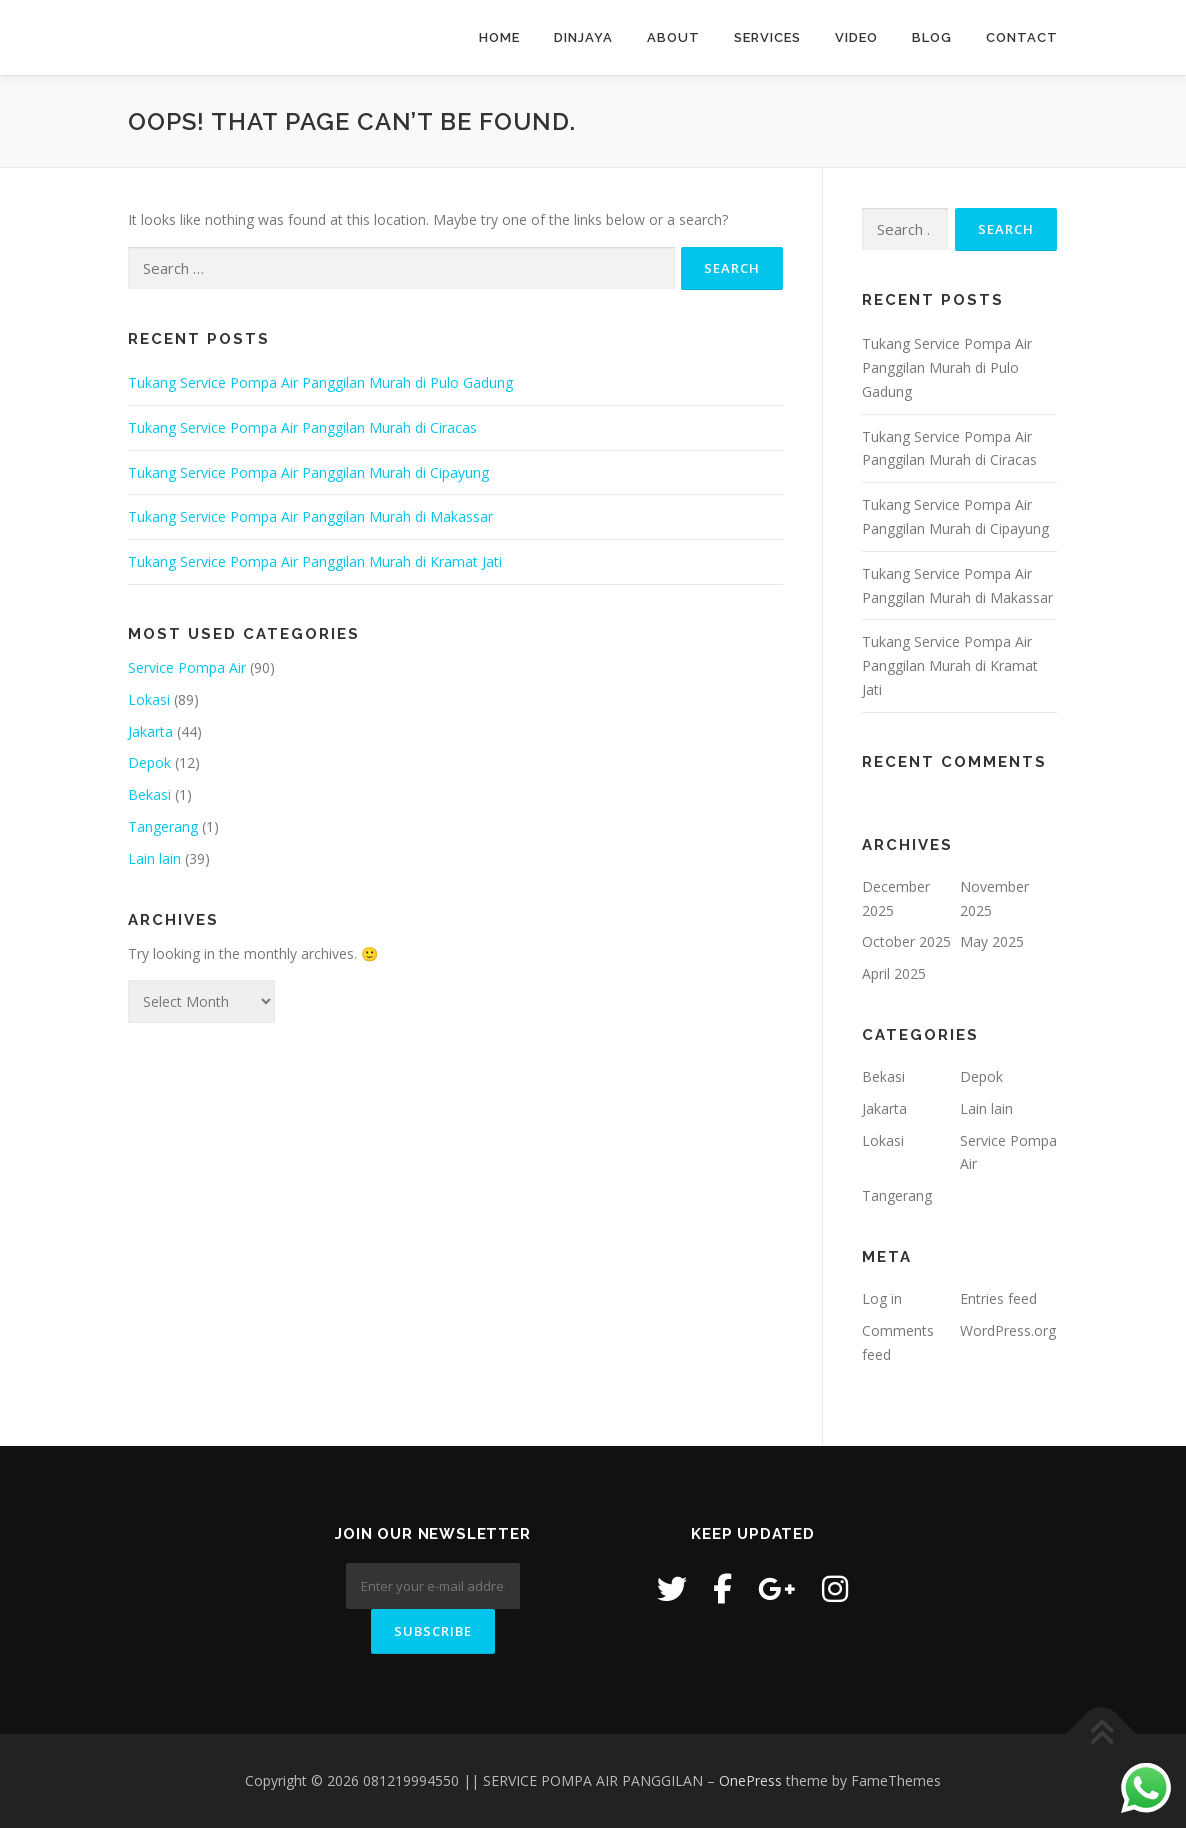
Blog (932, 37)
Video (856, 37)
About (673, 37)
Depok (149, 762)
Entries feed (998, 1298)
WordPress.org (1008, 1330)
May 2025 (992, 941)
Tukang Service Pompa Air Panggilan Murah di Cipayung (308, 472)
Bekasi (149, 794)
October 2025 (906, 941)
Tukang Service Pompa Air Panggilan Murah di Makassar (310, 516)
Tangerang (163, 826)
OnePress (750, 1780)
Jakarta (150, 731)
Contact (1022, 37)
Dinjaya (583, 37)
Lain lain (154, 858)
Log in (882, 1298)
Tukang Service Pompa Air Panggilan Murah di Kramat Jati (315, 561)
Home (499, 37)
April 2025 (894, 973)
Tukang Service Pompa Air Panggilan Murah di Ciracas (302, 427)
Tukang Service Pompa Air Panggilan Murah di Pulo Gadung (320, 382)
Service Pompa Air (187, 667)
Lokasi (149, 699)
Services (767, 37)
